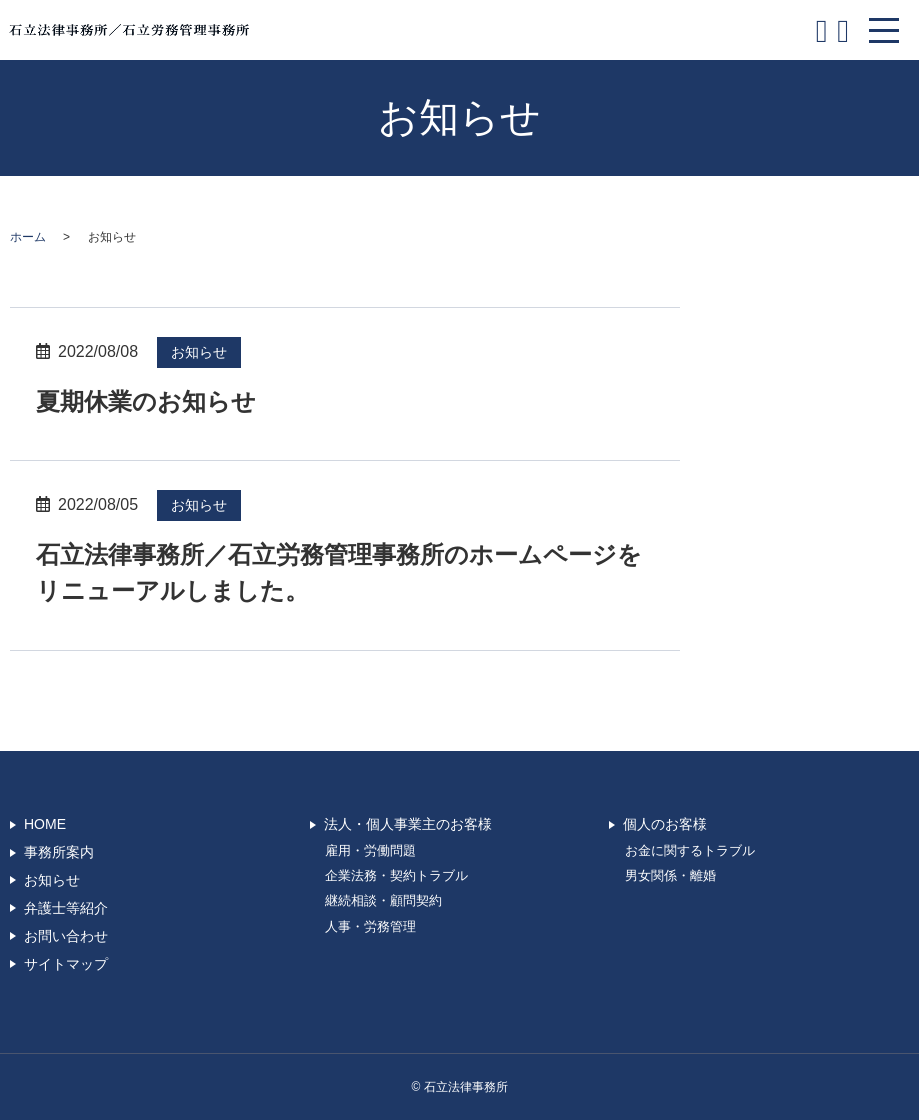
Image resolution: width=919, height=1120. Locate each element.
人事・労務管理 (370, 927)
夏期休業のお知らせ (146, 402)
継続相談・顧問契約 (383, 901)
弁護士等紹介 (66, 908)
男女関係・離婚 (670, 876)
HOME (45, 824)
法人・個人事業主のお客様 (408, 824)
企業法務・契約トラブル (396, 876)
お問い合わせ (66, 936)
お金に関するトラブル (690, 851)
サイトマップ (66, 964)
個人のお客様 (665, 824)
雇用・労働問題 (370, 851)
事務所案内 (59, 852)
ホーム (28, 237)
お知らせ (199, 352)
